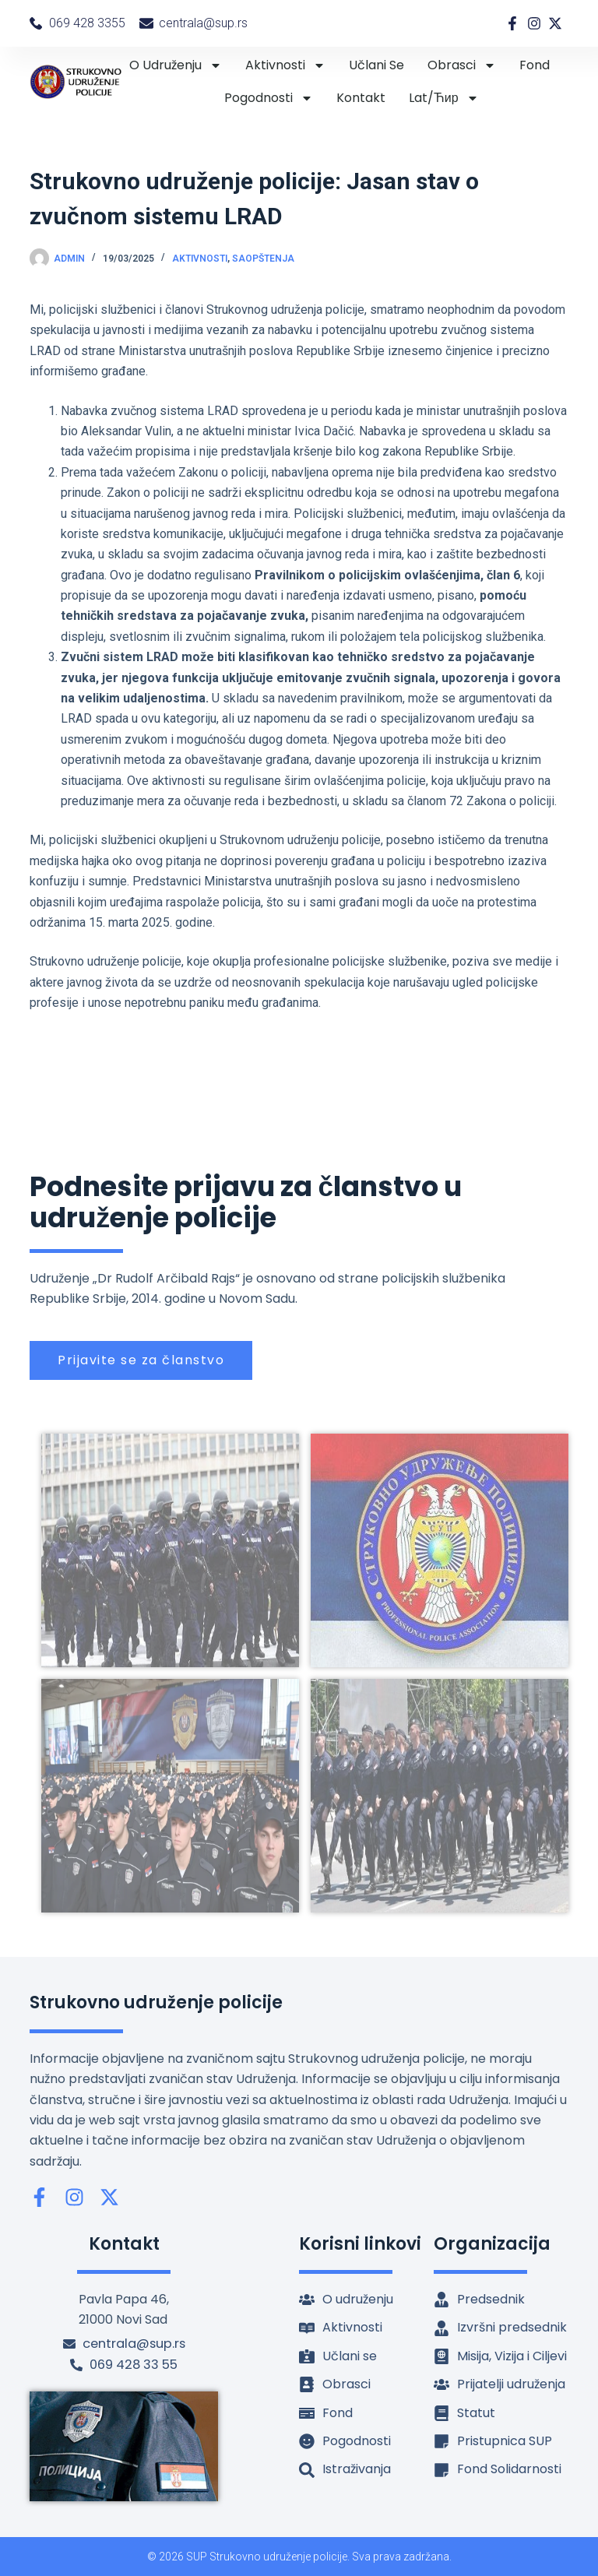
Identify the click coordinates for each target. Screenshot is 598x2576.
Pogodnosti (268, 98)
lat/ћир (444, 98)
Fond (534, 65)
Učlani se (376, 65)
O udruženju (175, 65)
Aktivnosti (285, 65)
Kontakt (360, 98)
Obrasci (461, 65)
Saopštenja (263, 258)
